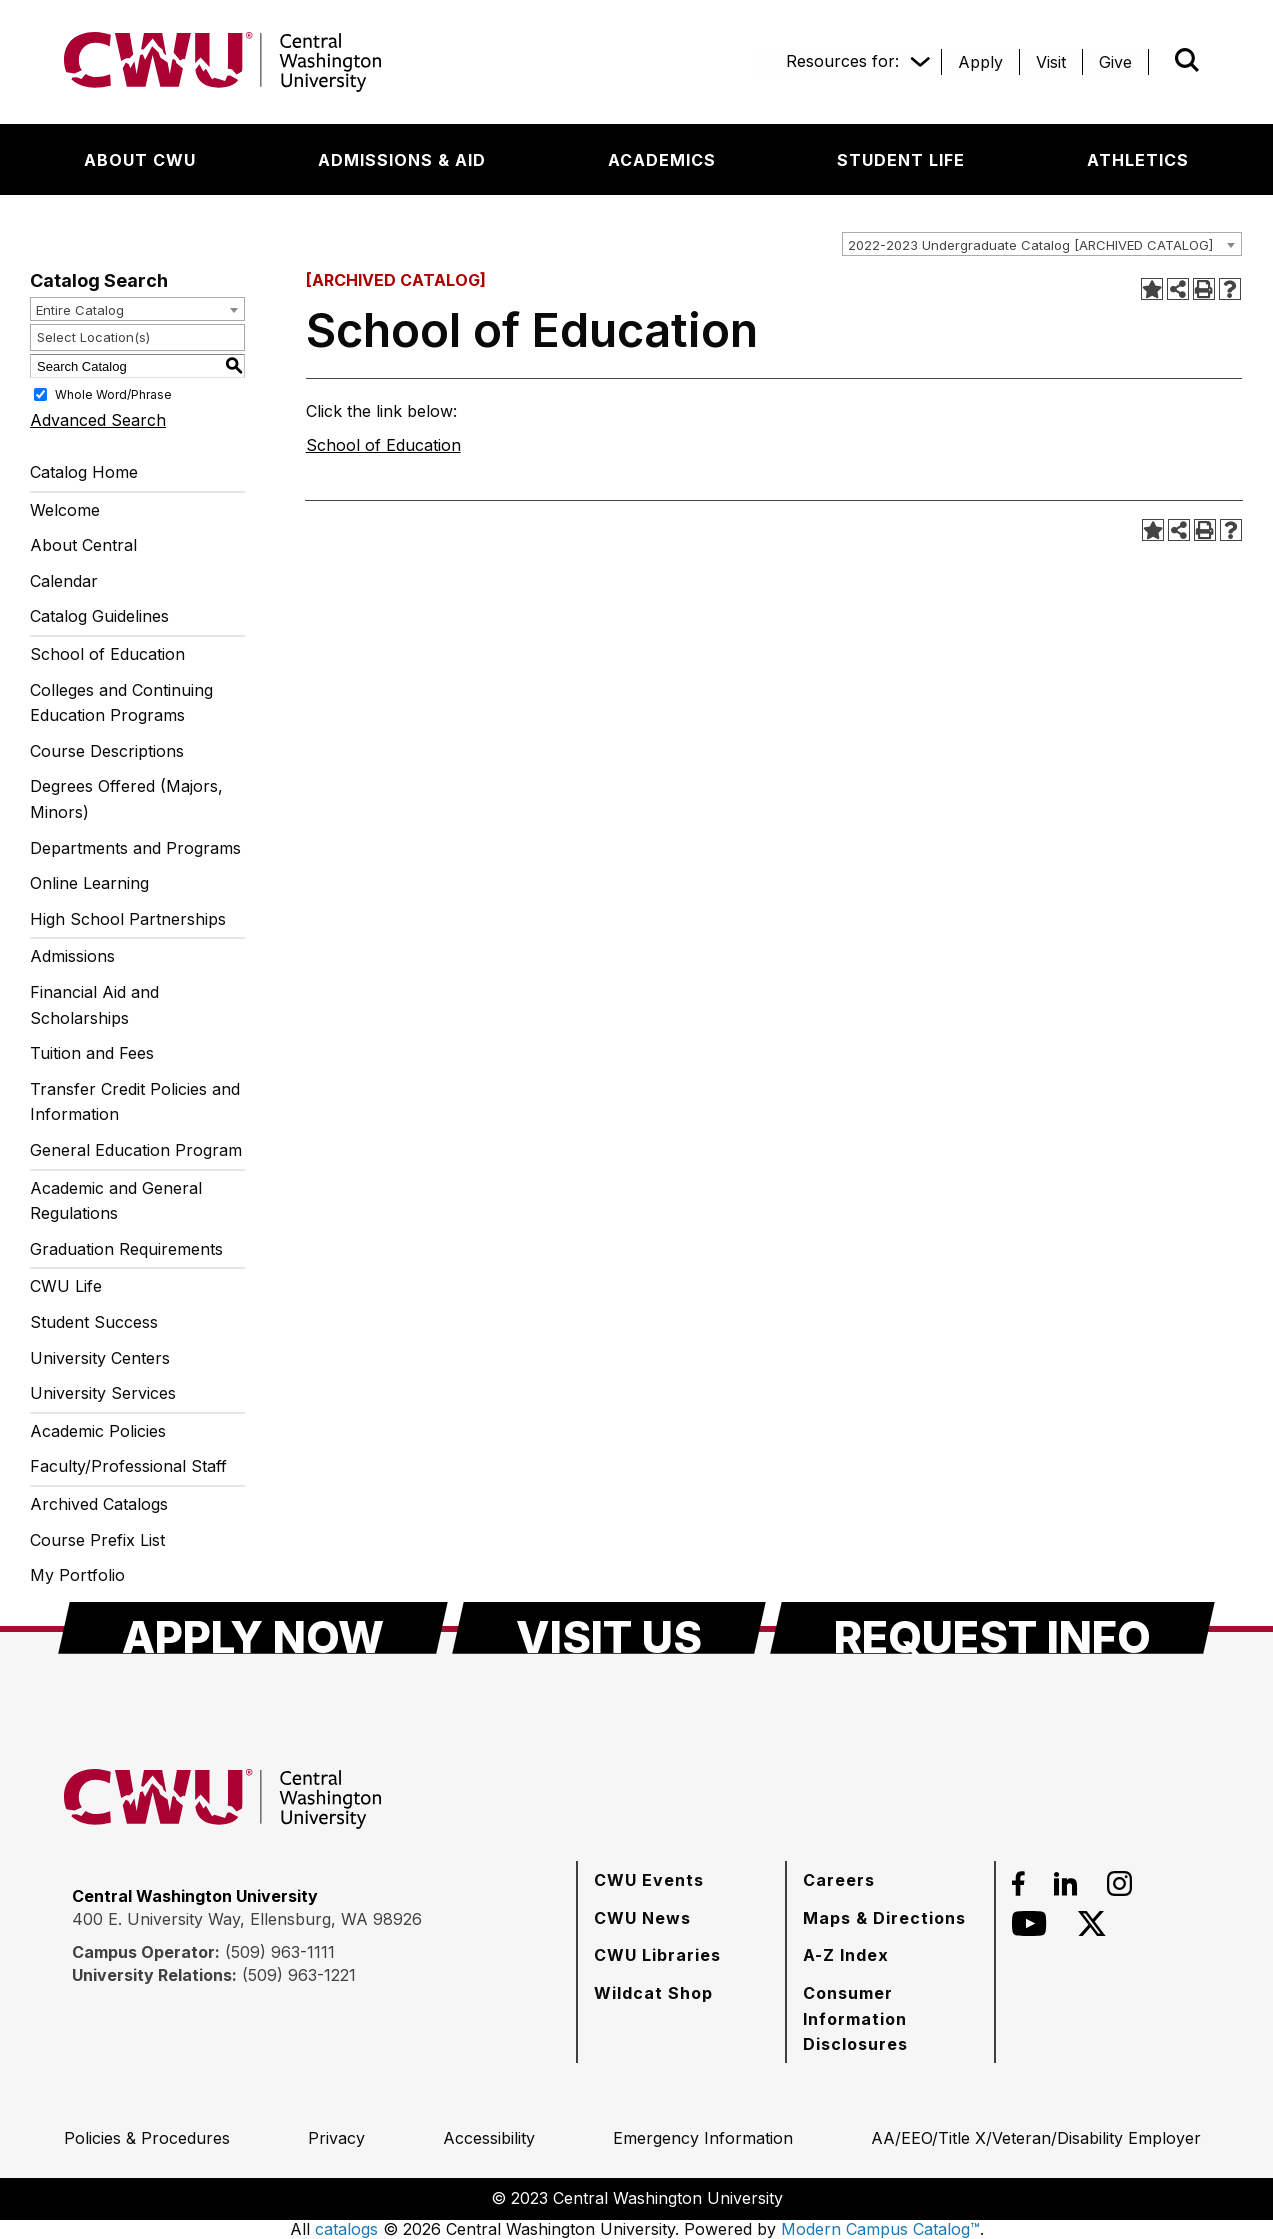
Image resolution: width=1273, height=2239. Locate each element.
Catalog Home (84, 472)
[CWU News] (642, 1918)
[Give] (1115, 62)
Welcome (65, 510)
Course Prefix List (97, 1540)
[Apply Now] (253, 1628)
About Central (83, 545)
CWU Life (66, 1286)
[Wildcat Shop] (653, 1993)
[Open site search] (1187, 60)
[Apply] (980, 62)
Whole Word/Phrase (113, 394)
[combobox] (1042, 244)
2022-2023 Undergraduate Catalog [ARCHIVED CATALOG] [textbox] (1030, 245)
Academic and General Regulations (116, 1201)
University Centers (100, 1358)
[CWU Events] (649, 1880)
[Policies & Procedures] (147, 2138)
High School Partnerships (128, 919)
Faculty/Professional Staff (128, 1466)
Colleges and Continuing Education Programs (121, 703)
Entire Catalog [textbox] (80, 310)
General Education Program (136, 1150)
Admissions (72, 956)
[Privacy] (336, 2138)
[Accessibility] (489, 2138)
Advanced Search (98, 420)
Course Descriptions (107, 751)
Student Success (94, 1322)
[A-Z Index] (846, 1955)
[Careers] (839, 1880)
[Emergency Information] (703, 2138)
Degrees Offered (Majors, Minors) (126, 799)
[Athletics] (1138, 160)
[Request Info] (992, 1628)
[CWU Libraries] (657, 1955)
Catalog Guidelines (99, 616)
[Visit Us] (609, 1628)
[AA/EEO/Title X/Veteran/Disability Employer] (1036, 2138)
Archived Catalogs (99, 1504)
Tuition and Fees (92, 1053)
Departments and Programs (135, 848)
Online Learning (89, 883)
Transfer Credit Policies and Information (135, 1102)
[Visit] (1051, 62)
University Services (103, 1393)
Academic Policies (98, 1431)
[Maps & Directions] (884, 1918)
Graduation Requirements (126, 1249)
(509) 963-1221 (299, 1975)
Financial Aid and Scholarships (94, 1005)
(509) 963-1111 (280, 1952)
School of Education (107, 654)
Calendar (64, 581)
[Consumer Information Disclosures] (890, 2018)
